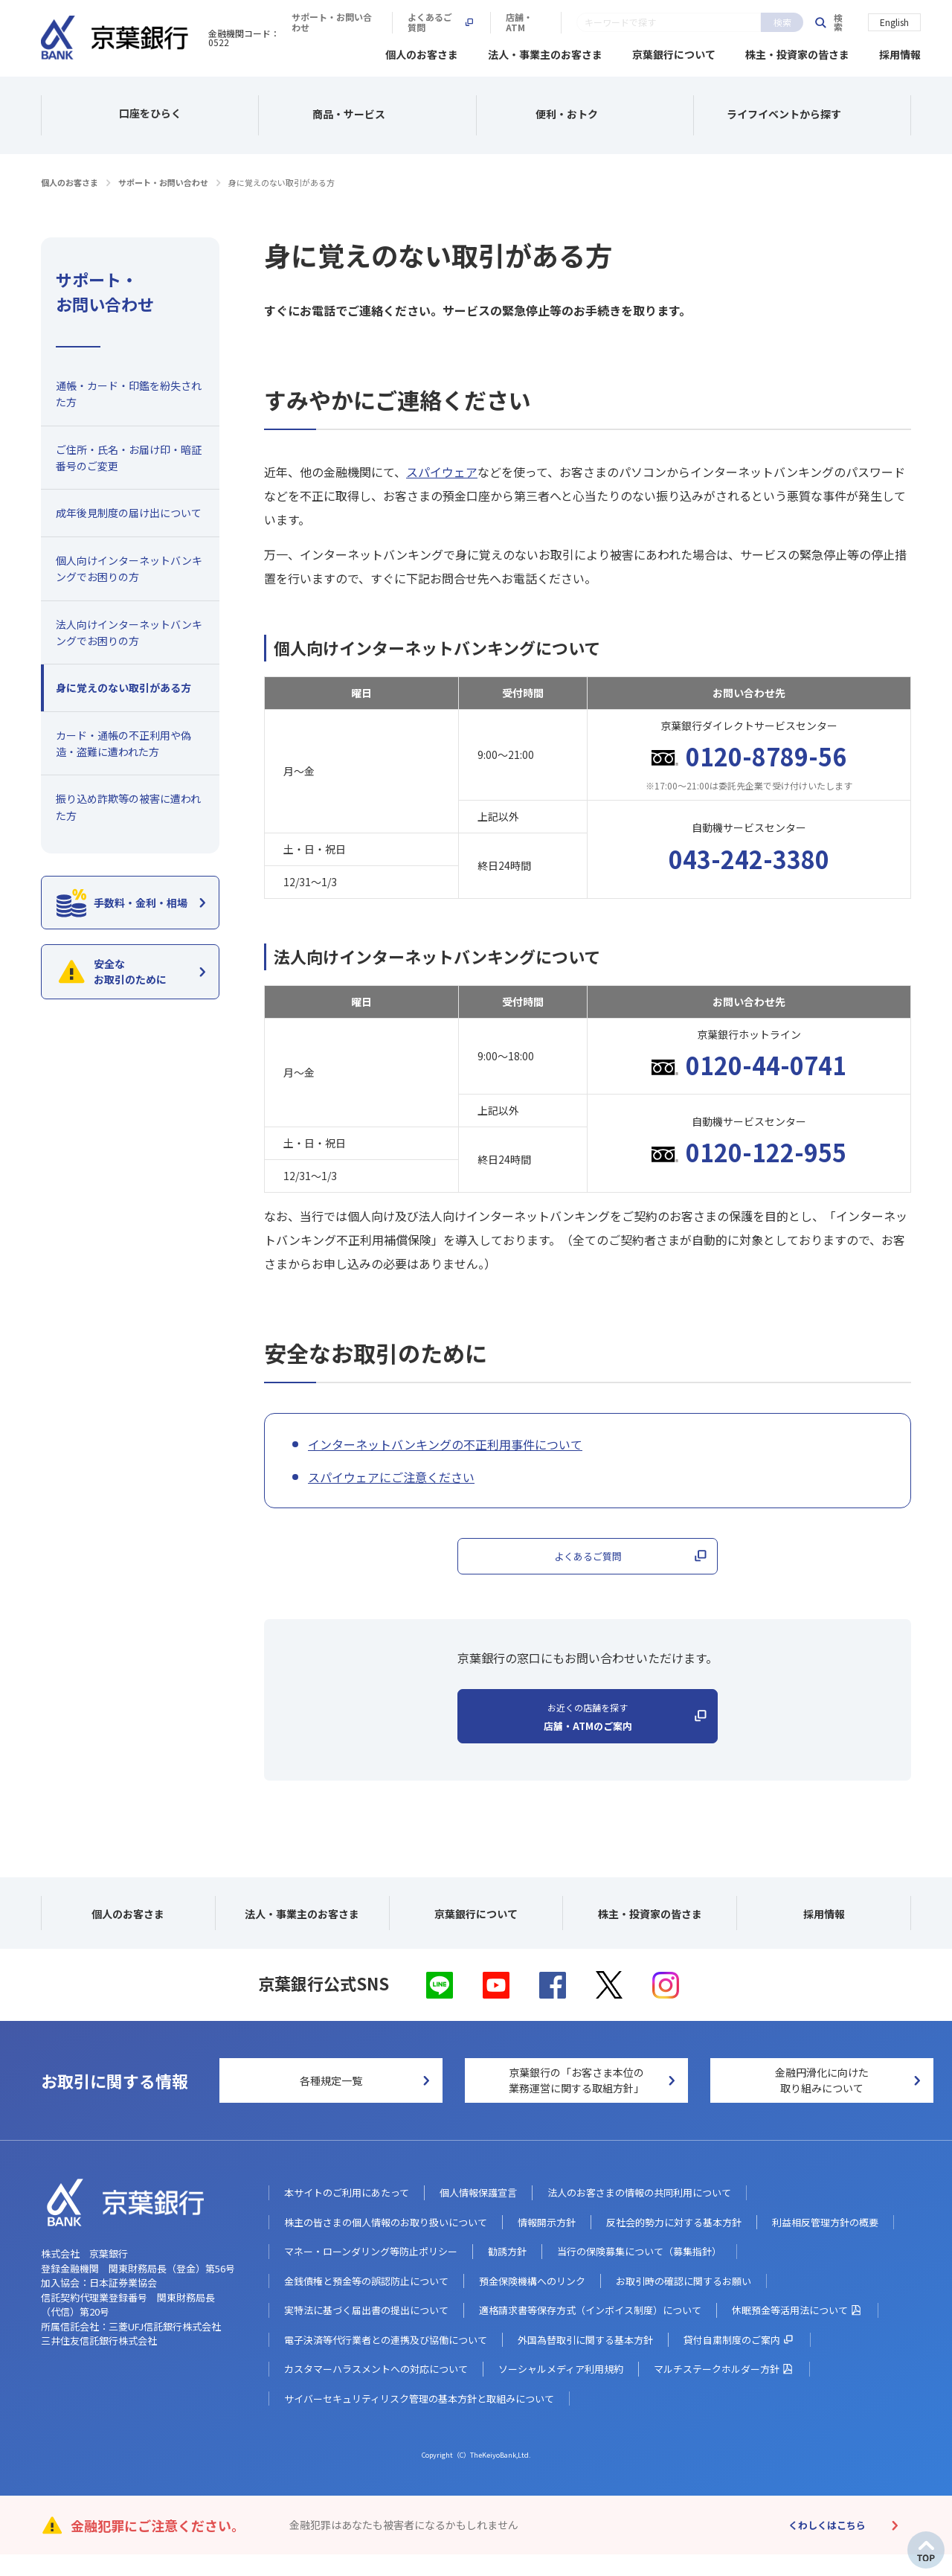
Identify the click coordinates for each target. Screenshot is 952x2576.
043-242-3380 (749, 856)
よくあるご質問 (665, 22)
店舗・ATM (757, 22)
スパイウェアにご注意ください (391, 1475)
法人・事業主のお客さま (545, 52)
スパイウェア (441, 470)
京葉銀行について (673, 52)
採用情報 (900, 52)
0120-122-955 (766, 1149)
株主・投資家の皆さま (797, 52)
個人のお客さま (421, 52)
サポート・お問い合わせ (547, 22)
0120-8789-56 (766, 754)
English (894, 21)
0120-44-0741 (766, 1062)
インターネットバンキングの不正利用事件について (445, 1442)
